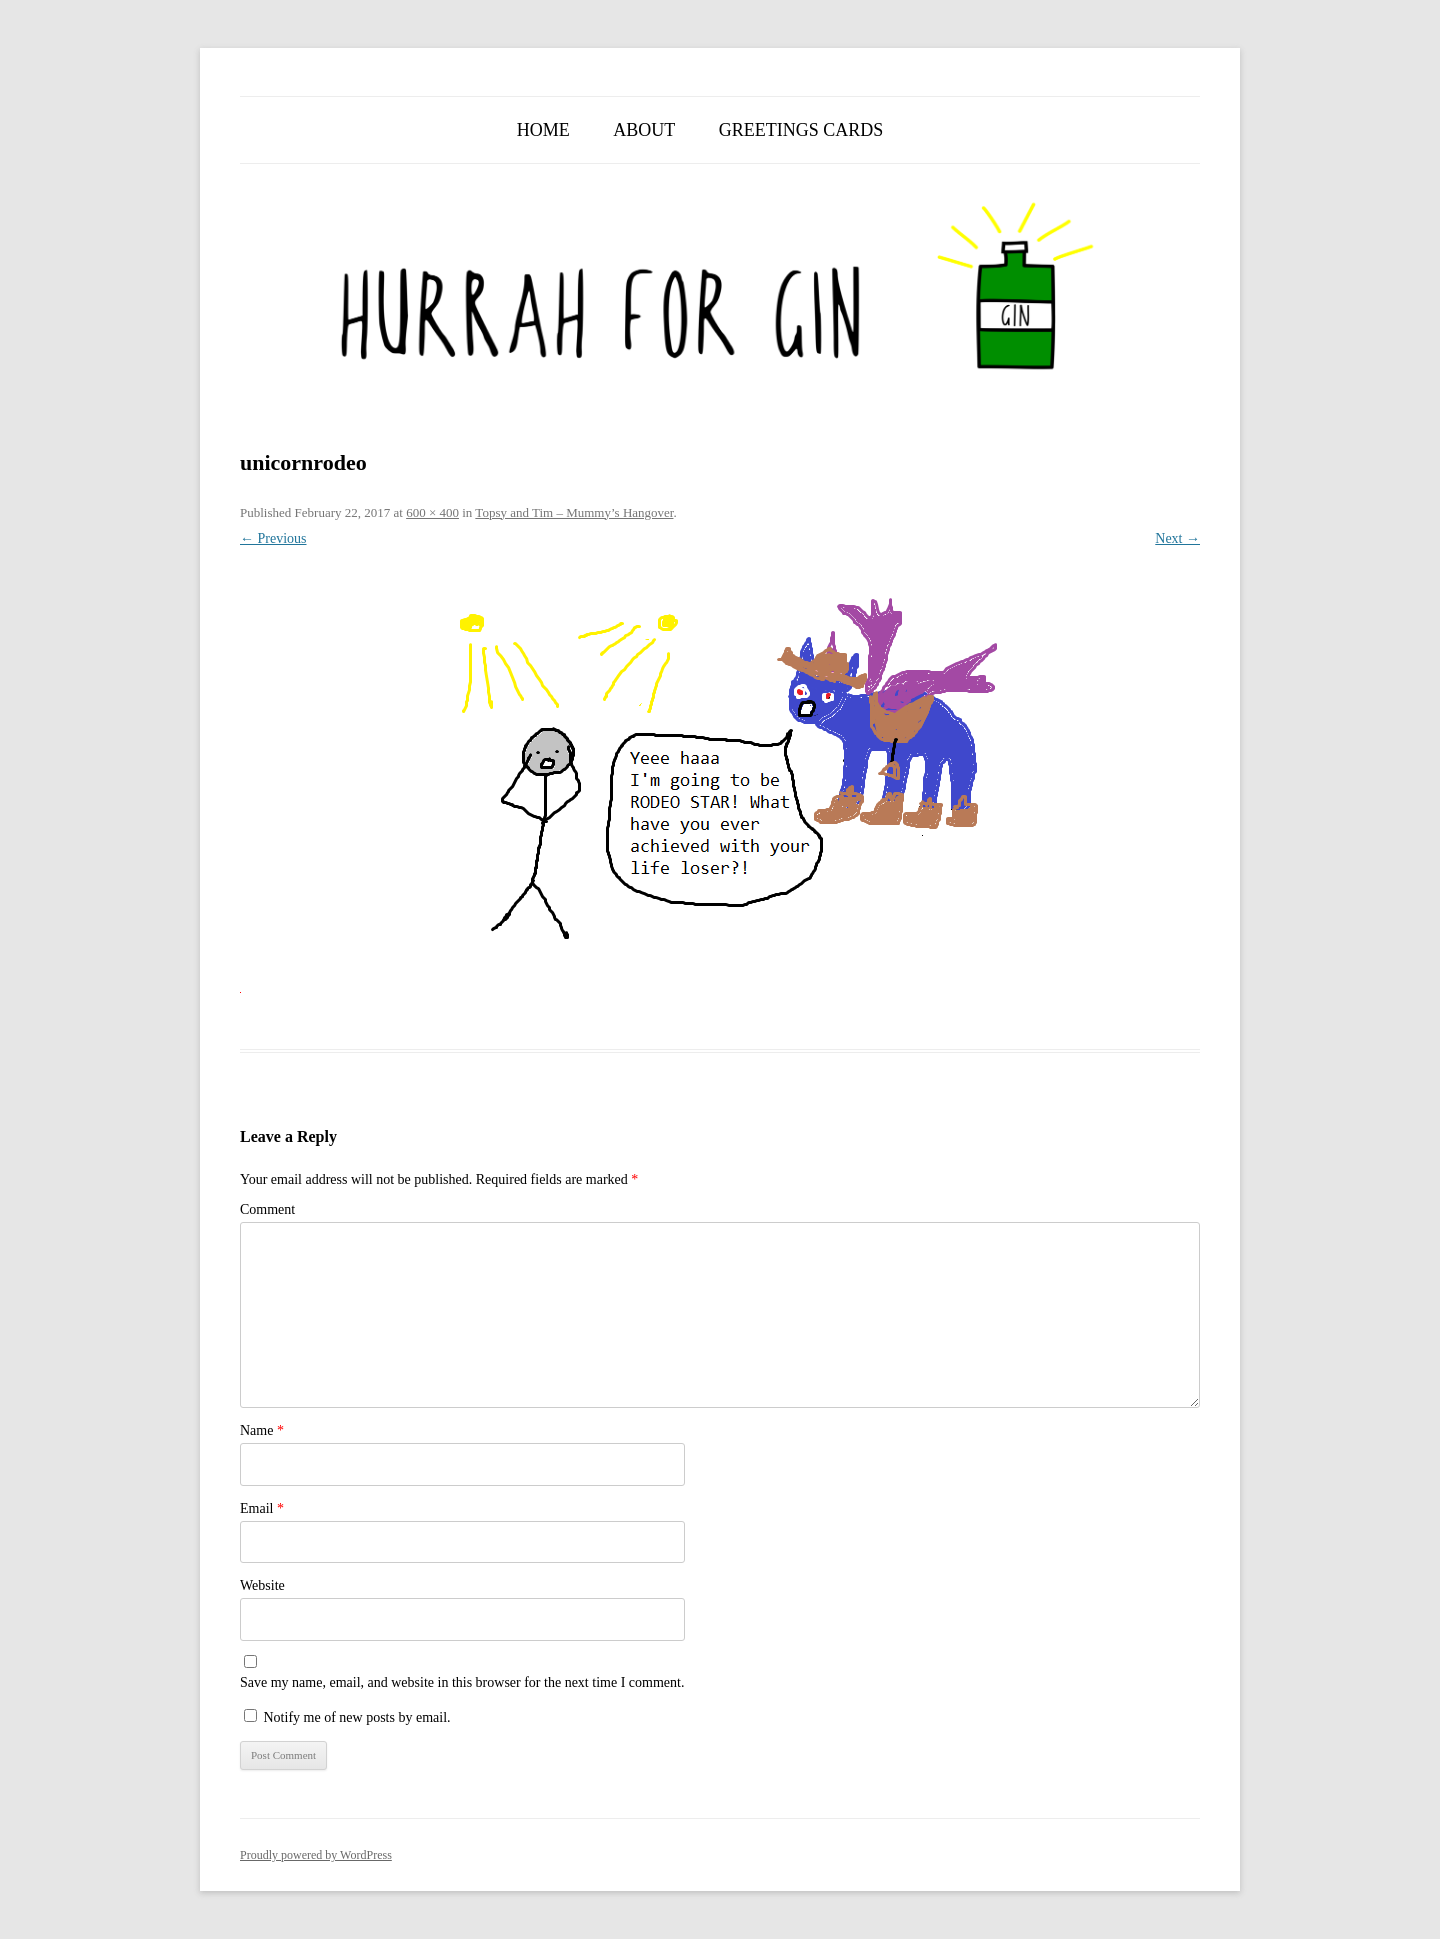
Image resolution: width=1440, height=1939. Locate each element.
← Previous (273, 538)
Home (543, 130)
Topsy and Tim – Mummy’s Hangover (574, 512)
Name (262, 1430)
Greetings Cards (801, 130)
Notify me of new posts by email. (357, 1717)
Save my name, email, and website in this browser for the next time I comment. (462, 1682)
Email (262, 1508)
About (644, 130)
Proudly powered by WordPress (316, 1855)
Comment (267, 1209)
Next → (1177, 538)
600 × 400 (432, 512)
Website (262, 1585)
